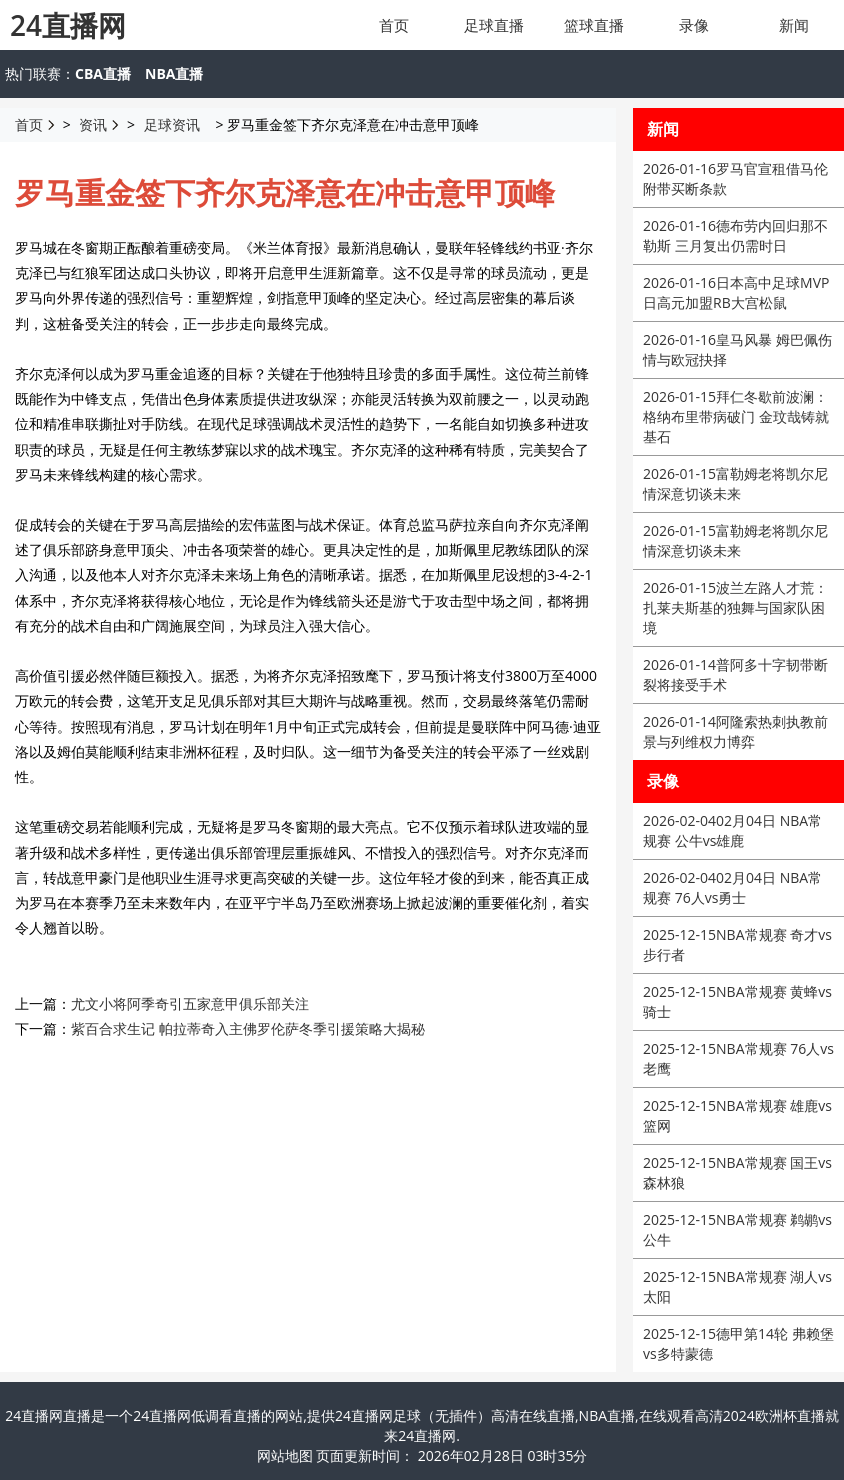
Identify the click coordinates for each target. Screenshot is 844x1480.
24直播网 (68, 25)
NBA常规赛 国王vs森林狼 (737, 1172)
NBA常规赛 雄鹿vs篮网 (737, 1115)
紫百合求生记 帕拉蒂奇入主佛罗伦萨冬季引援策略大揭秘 (248, 1028)
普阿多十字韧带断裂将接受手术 (735, 674)
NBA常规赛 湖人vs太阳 (737, 1286)
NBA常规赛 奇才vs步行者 (737, 944)
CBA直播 (103, 73)
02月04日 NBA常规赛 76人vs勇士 (732, 887)
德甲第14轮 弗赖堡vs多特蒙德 (738, 1343)
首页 (394, 25)
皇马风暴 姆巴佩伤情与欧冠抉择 (737, 349)
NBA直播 (174, 73)
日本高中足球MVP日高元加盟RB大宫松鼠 (736, 292)
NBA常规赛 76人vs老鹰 (738, 1058)
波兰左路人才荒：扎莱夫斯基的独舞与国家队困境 (735, 607)
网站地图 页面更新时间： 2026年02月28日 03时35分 (422, 1455)
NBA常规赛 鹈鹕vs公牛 (737, 1229)
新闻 (794, 25)
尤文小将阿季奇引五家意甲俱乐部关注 (190, 1003)
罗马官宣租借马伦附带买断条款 (735, 178)
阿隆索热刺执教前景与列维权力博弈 (735, 731)
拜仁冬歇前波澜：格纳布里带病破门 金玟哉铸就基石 (736, 416)
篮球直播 (594, 25)
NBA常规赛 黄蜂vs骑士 (737, 1001)
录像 (694, 25)
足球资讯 (172, 124)
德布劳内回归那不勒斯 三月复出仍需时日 (735, 235)
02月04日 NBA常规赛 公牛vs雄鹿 (732, 830)
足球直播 (494, 25)
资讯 (93, 124)
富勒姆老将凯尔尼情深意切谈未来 (735, 483)
